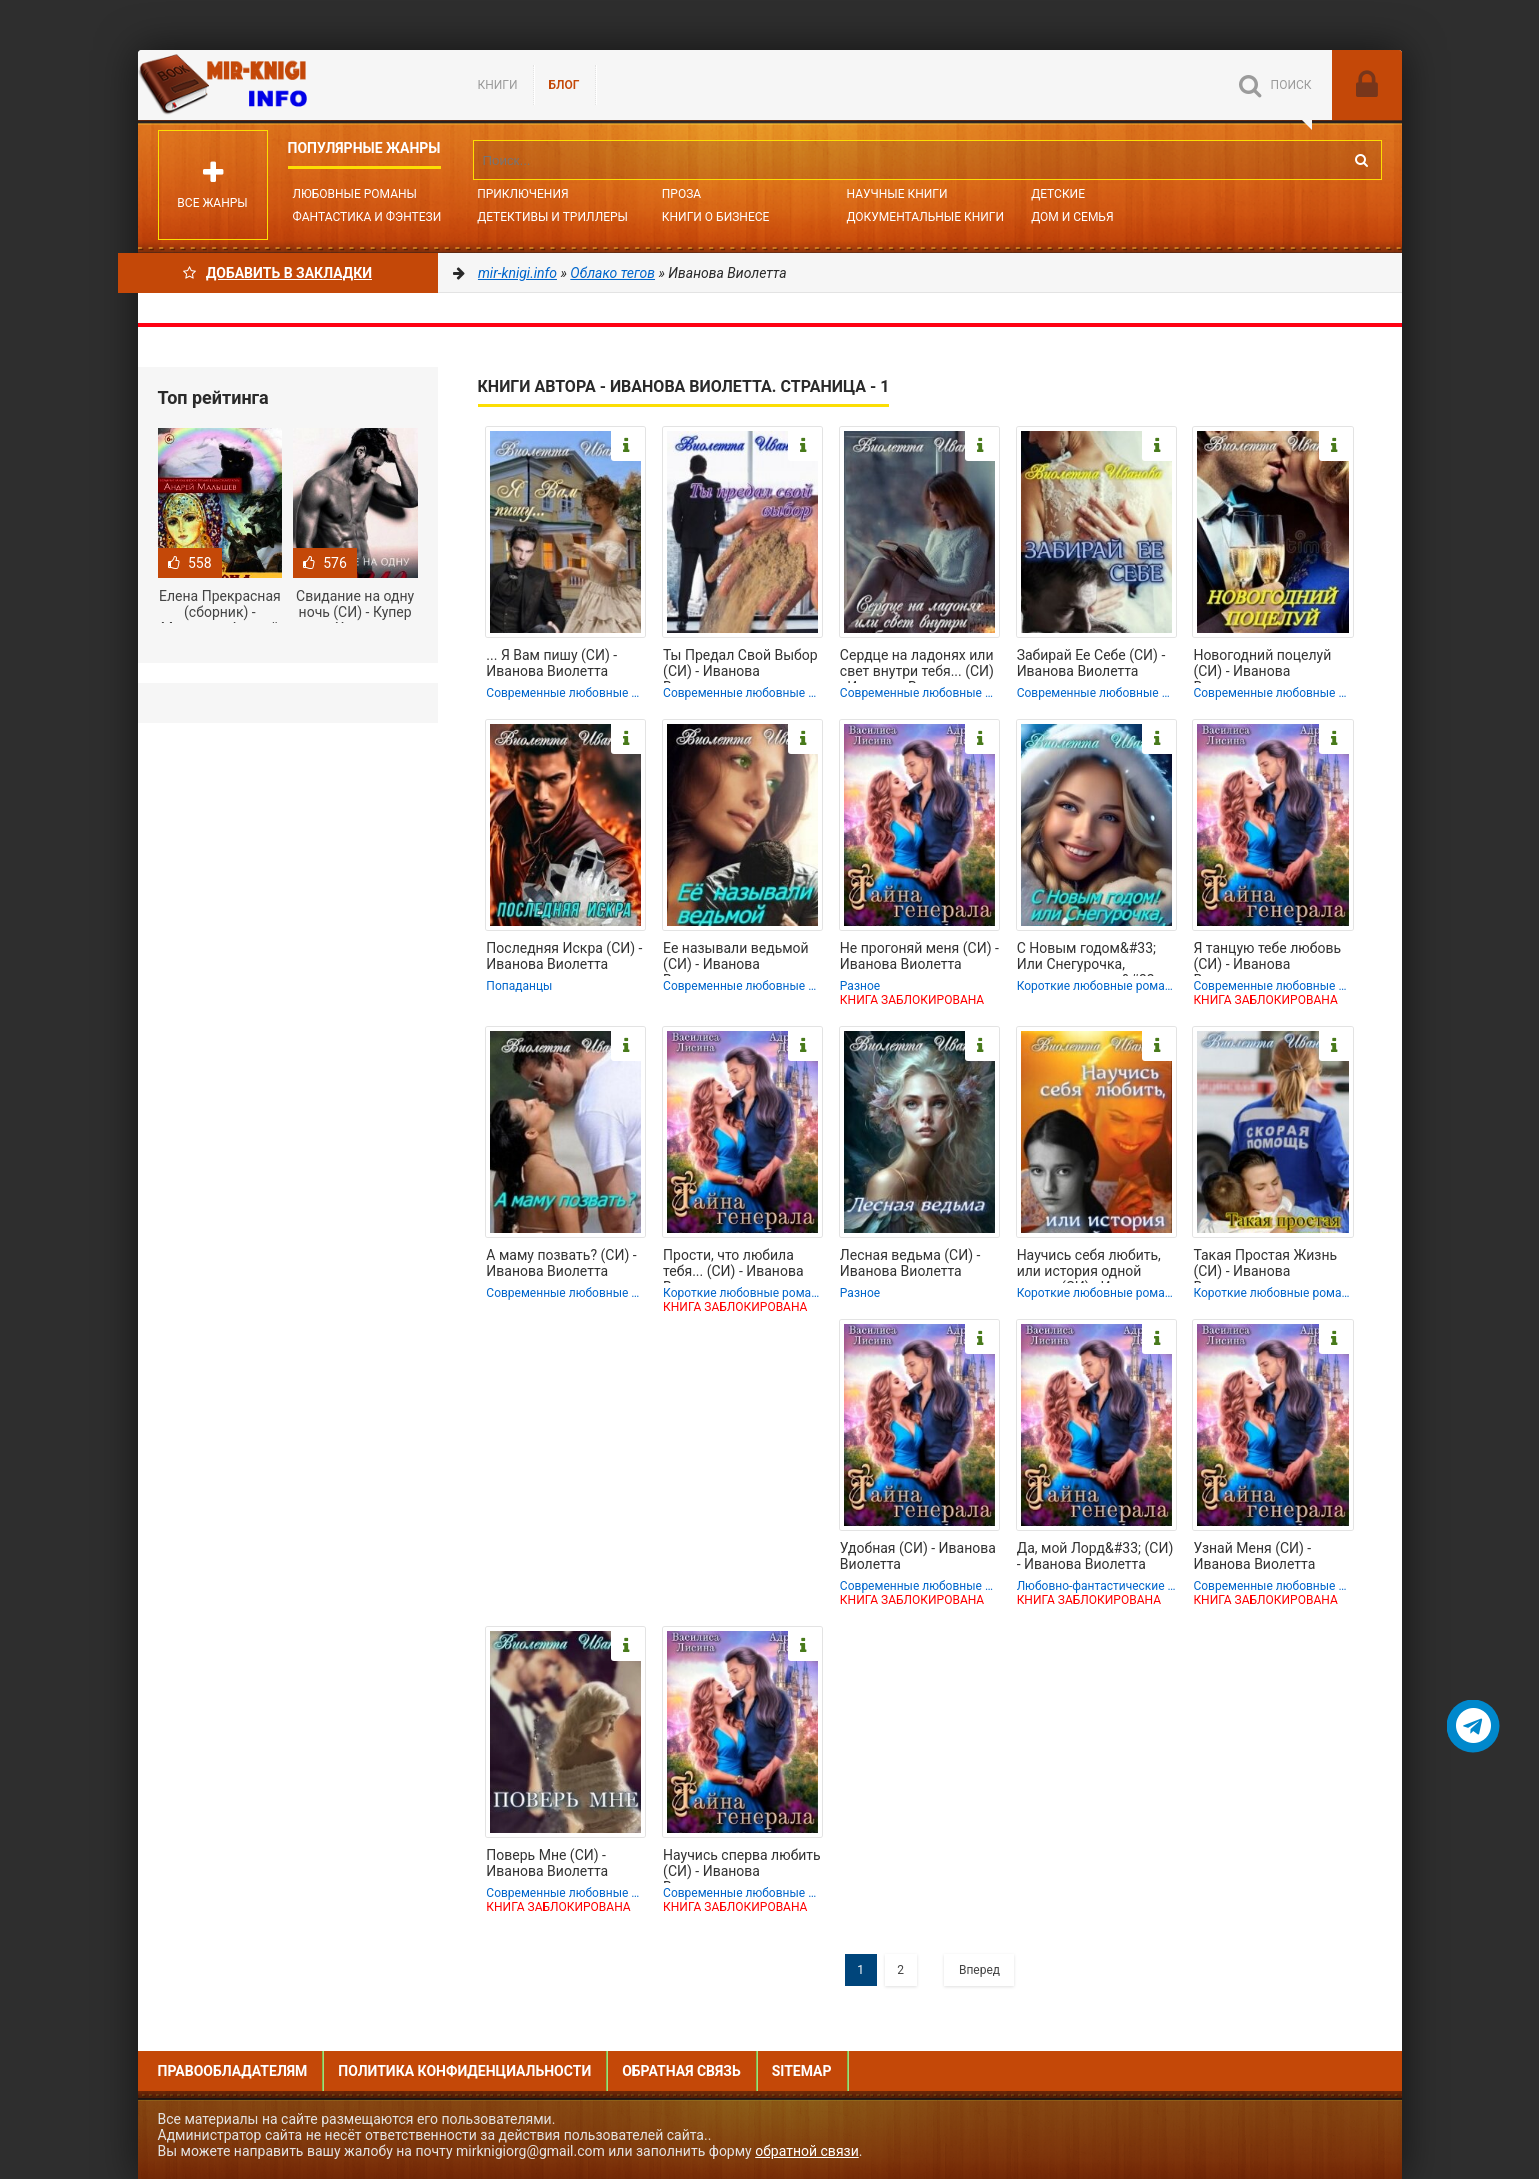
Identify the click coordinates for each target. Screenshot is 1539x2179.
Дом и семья (1072, 217)
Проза (681, 194)
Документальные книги (925, 217)
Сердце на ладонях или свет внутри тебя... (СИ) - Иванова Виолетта (917, 665)
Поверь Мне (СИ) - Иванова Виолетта (547, 1863)
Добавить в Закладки (277, 273)
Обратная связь (681, 2071)
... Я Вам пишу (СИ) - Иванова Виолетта (551, 663)
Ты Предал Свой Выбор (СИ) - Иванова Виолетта (740, 665)
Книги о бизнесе (716, 217)
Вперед (979, 1970)
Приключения (522, 194)
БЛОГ (564, 85)
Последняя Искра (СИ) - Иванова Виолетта (564, 956)
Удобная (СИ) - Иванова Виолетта (918, 1556)
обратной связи (807, 2151)
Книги (498, 85)
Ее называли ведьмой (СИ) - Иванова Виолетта (736, 958)
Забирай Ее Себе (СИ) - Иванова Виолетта (1091, 663)
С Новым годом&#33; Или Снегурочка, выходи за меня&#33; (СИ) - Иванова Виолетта (1087, 958)
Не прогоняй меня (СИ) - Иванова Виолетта (919, 956)
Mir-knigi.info (288, 85)
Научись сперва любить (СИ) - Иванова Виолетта (742, 1865)
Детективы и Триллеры (552, 217)
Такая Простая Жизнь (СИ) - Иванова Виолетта (1265, 1265)
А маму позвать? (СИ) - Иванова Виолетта (561, 1263)
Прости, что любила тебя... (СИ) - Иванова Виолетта (733, 1265)
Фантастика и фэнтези (367, 217)
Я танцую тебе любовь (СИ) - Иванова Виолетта (1267, 958)
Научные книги (896, 194)
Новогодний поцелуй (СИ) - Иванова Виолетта (1262, 665)
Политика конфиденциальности (464, 2071)
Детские (1058, 194)
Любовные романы (355, 194)
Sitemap (802, 2071)
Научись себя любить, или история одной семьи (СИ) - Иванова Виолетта (1089, 1265)
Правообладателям (233, 2071)
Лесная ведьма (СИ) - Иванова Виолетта (910, 1263)
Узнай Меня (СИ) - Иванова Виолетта (1254, 1556)
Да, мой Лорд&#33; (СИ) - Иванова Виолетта (1095, 1556)
